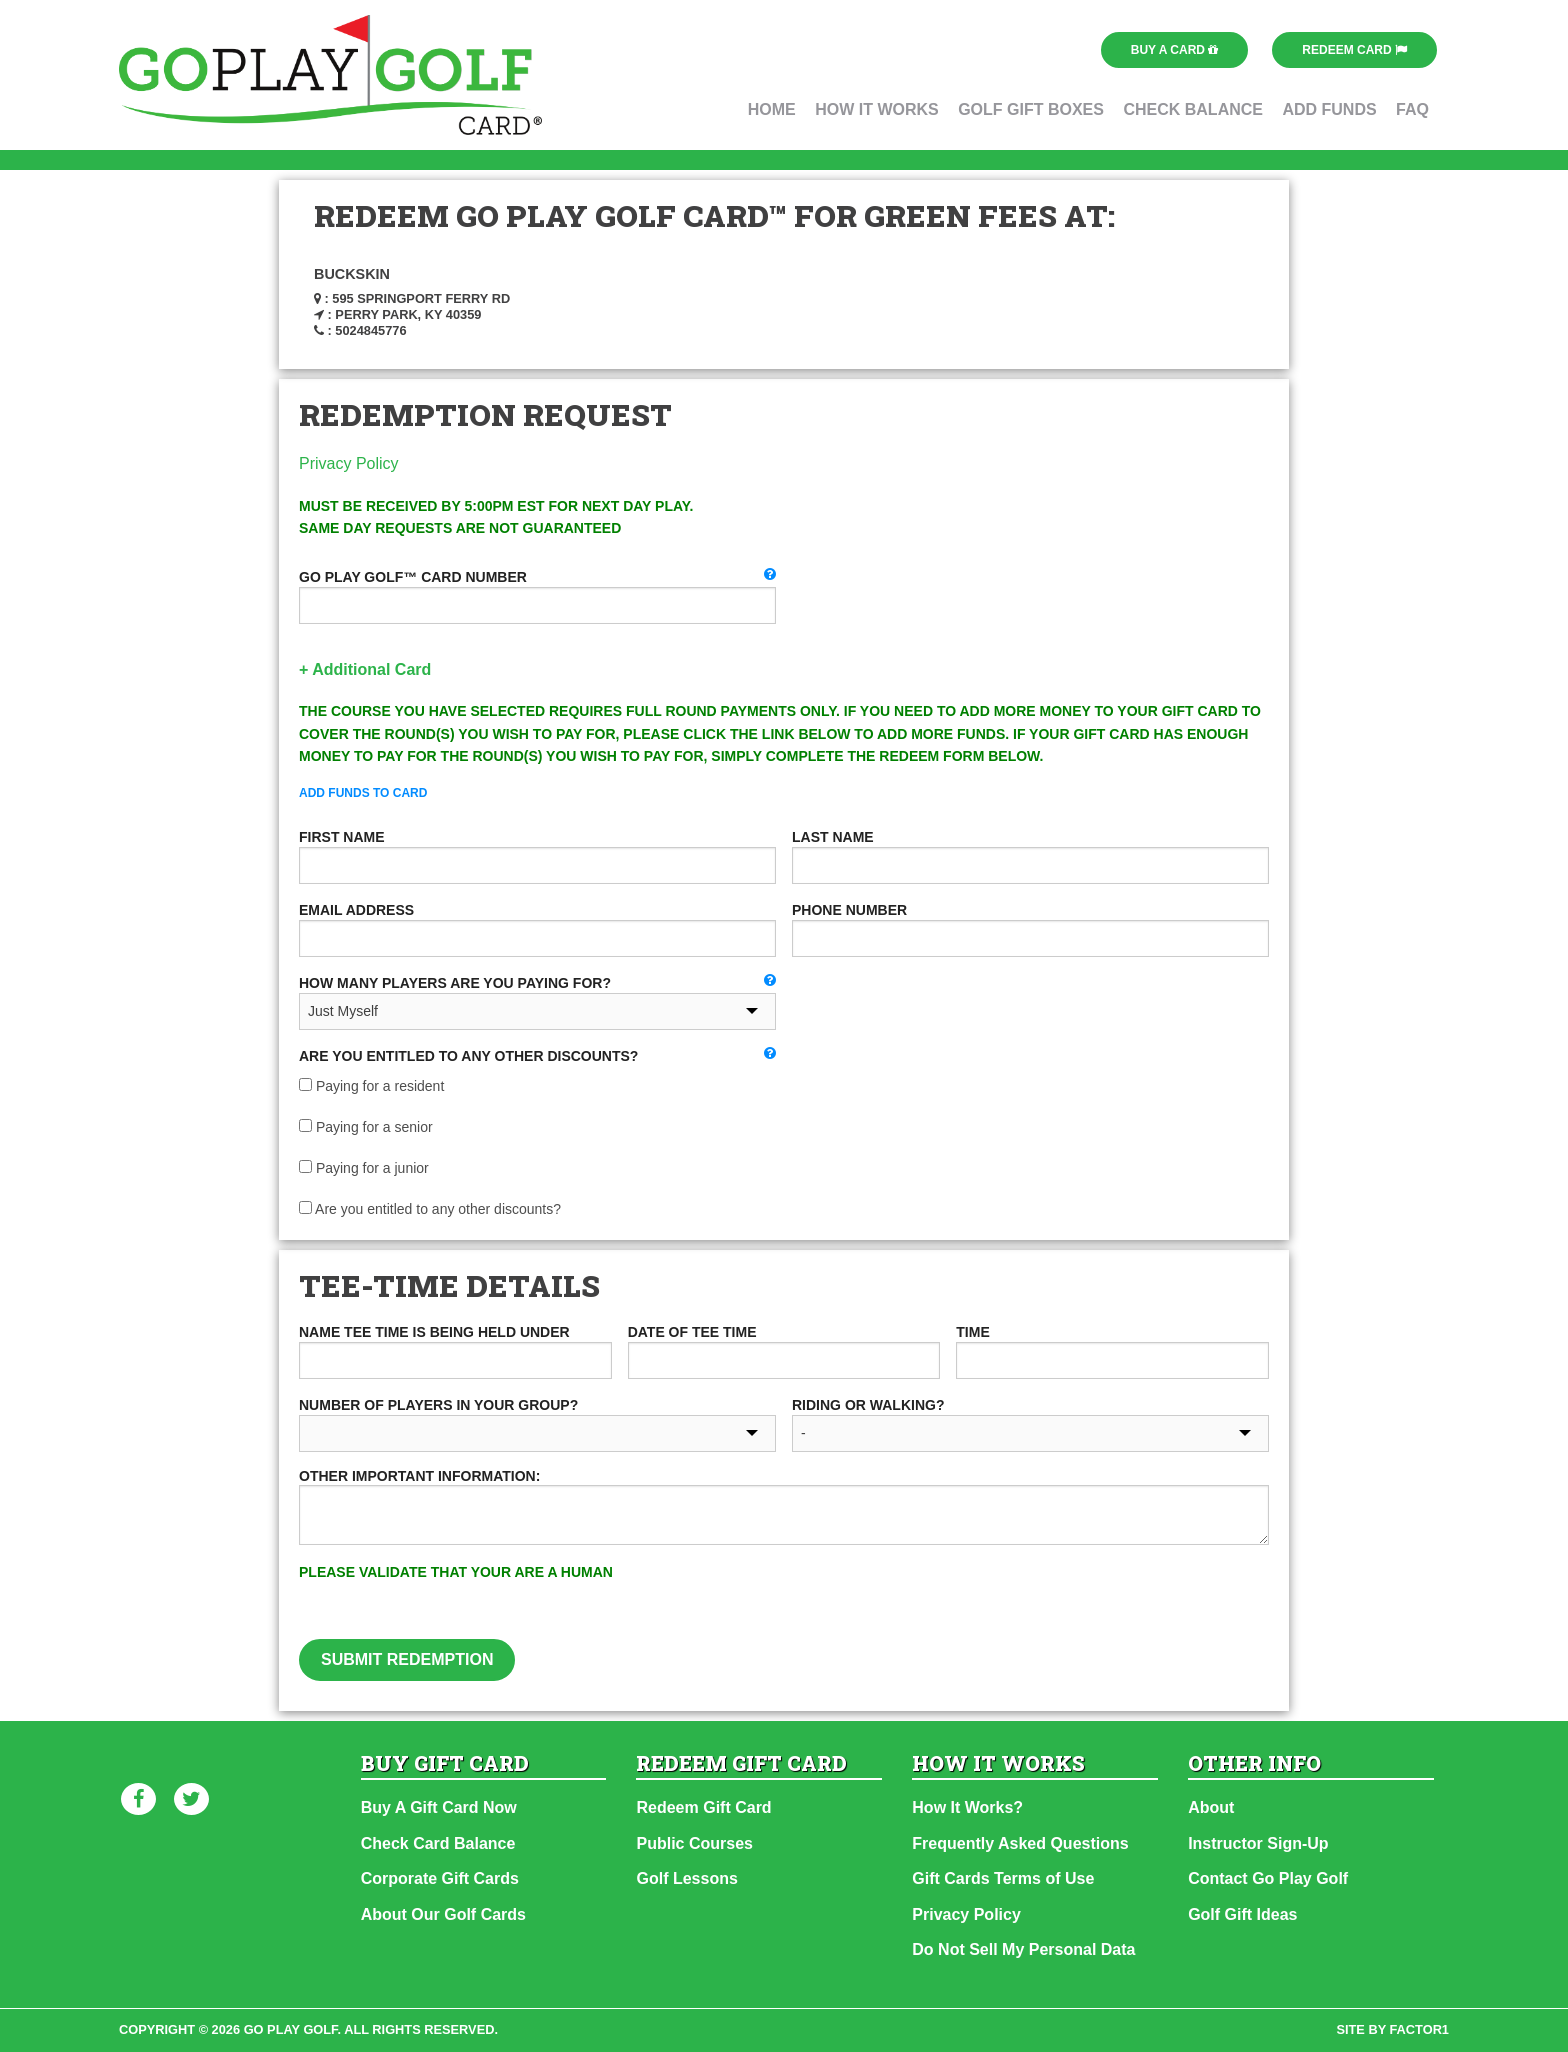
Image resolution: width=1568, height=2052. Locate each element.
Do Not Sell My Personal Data (1023, 1949)
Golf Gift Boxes (1031, 109)
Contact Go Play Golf (1268, 1878)
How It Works (877, 109)
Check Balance (1193, 109)
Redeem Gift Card (703, 1807)
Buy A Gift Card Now (439, 1807)
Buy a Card (1175, 50)
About (1211, 1807)
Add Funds (1329, 109)
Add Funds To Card (363, 793)
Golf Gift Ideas (1242, 1914)
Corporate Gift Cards (440, 1878)
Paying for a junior (364, 1168)
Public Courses (694, 1843)
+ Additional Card (365, 669)
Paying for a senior (366, 1127)
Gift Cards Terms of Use (1003, 1878)
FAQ (1412, 109)
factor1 (1420, 2029)
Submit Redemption (407, 1659)
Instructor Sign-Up (1258, 1843)
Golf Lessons (686, 1878)
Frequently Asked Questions (1020, 1843)
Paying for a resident (371, 1086)
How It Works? (967, 1807)
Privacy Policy (349, 463)
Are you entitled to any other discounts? (430, 1209)
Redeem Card (1354, 50)
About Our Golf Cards (443, 1914)
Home (772, 109)
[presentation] (989, 1600)
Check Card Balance (438, 1843)
